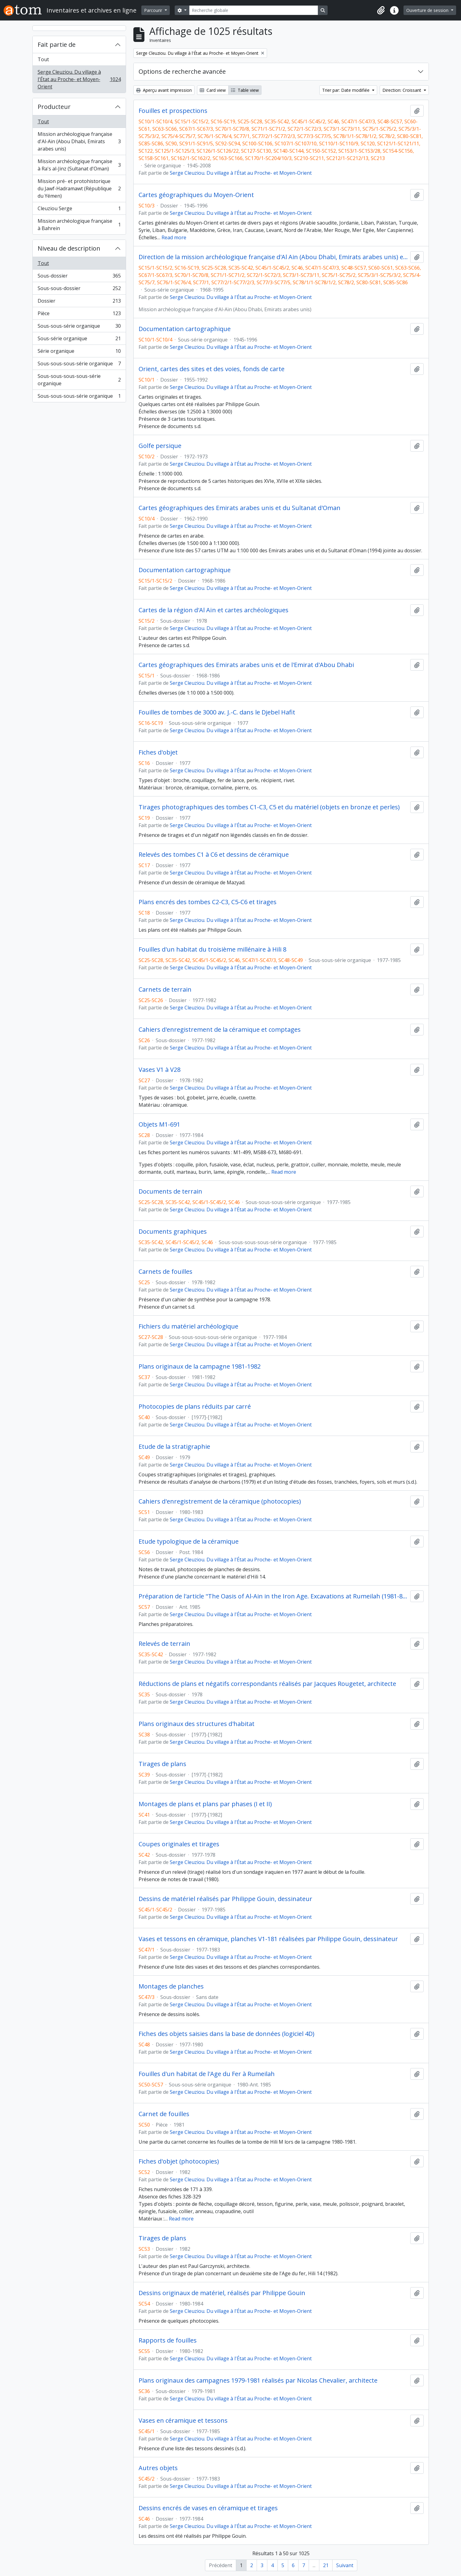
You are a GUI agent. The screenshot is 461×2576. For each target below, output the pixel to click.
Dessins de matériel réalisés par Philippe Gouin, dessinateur (225, 1899)
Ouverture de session (428, 10)
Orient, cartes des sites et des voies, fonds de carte (211, 369)
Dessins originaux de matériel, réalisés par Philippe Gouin (222, 2293)
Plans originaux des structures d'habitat (197, 1724)
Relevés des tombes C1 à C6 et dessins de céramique (214, 854)
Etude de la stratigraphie (174, 1446)
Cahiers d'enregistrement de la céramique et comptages (220, 1029)
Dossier (79, 302)
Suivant (344, 2565)
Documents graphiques (173, 1231)
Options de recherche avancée (182, 71)
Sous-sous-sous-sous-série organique (79, 380)
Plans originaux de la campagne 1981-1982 (200, 1366)
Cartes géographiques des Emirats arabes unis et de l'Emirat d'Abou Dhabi (246, 665)
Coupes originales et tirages (179, 1844)
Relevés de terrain (164, 1643)
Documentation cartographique (185, 329)
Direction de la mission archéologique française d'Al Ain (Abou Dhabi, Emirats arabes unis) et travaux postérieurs (273, 257)
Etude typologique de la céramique (189, 1541)
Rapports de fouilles (168, 2340)
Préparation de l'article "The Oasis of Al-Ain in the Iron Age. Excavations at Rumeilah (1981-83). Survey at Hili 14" (273, 1596)
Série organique (79, 352)
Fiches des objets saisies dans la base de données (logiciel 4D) (226, 2033)
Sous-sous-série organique (79, 327)
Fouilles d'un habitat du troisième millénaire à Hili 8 (212, 949)
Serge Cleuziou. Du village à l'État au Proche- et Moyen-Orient (79, 79)
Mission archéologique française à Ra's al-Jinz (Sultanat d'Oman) (79, 165)
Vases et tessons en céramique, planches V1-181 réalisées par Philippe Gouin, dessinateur (268, 1939)
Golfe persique (160, 445)
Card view (213, 90)
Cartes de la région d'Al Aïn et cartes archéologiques (213, 610)
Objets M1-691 (159, 1124)
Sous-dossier (79, 277)
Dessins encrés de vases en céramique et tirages (208, 2508)
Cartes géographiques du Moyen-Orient (196, 195)
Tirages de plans (162, 1764)
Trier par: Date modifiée (346, 90)
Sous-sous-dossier (79, 290)
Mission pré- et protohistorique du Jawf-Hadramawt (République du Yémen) (79, 188)
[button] (381, 10)
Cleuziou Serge (79, 210)
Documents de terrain (170, 1191)
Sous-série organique (79, 340)
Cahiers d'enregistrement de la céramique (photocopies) (220, 1501)
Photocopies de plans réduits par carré (195, 1406)
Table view (245, 90)
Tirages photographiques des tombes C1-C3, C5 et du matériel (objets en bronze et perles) (269, 807)
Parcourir (153, 10)
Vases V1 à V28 (159, 1069)
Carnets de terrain (165, 989)
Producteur (54, 107)
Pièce (79, 315)
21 (326, 2565)
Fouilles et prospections (173, 110)
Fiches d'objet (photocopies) (179, 2161)
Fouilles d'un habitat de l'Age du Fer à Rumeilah (207, 2074)
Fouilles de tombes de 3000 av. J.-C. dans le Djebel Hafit (217, 712)
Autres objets (158, 2468)
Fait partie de (57, 44)
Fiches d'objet (158, 752)
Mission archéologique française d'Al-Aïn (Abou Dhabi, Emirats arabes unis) (79, 141)
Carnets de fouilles (165, 1271)
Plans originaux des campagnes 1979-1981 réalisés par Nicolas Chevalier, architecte (258, 2380)
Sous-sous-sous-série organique (79, 365)
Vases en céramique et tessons (183, 2420)
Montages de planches (171, 1986)
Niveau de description (69, 248)
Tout (43, 59)
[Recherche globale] (253, 10)
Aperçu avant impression (164, 90)
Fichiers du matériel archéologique (188, 1326)
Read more (174, 237)
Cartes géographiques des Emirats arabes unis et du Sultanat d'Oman (239, 508)
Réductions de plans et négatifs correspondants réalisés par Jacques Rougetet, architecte (267, 1683)
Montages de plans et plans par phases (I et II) (205, 1804)
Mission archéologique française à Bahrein (79, 225)
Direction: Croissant (402, 90)
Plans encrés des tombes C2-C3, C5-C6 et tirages (208, 902)
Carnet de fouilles (164, 2114)
